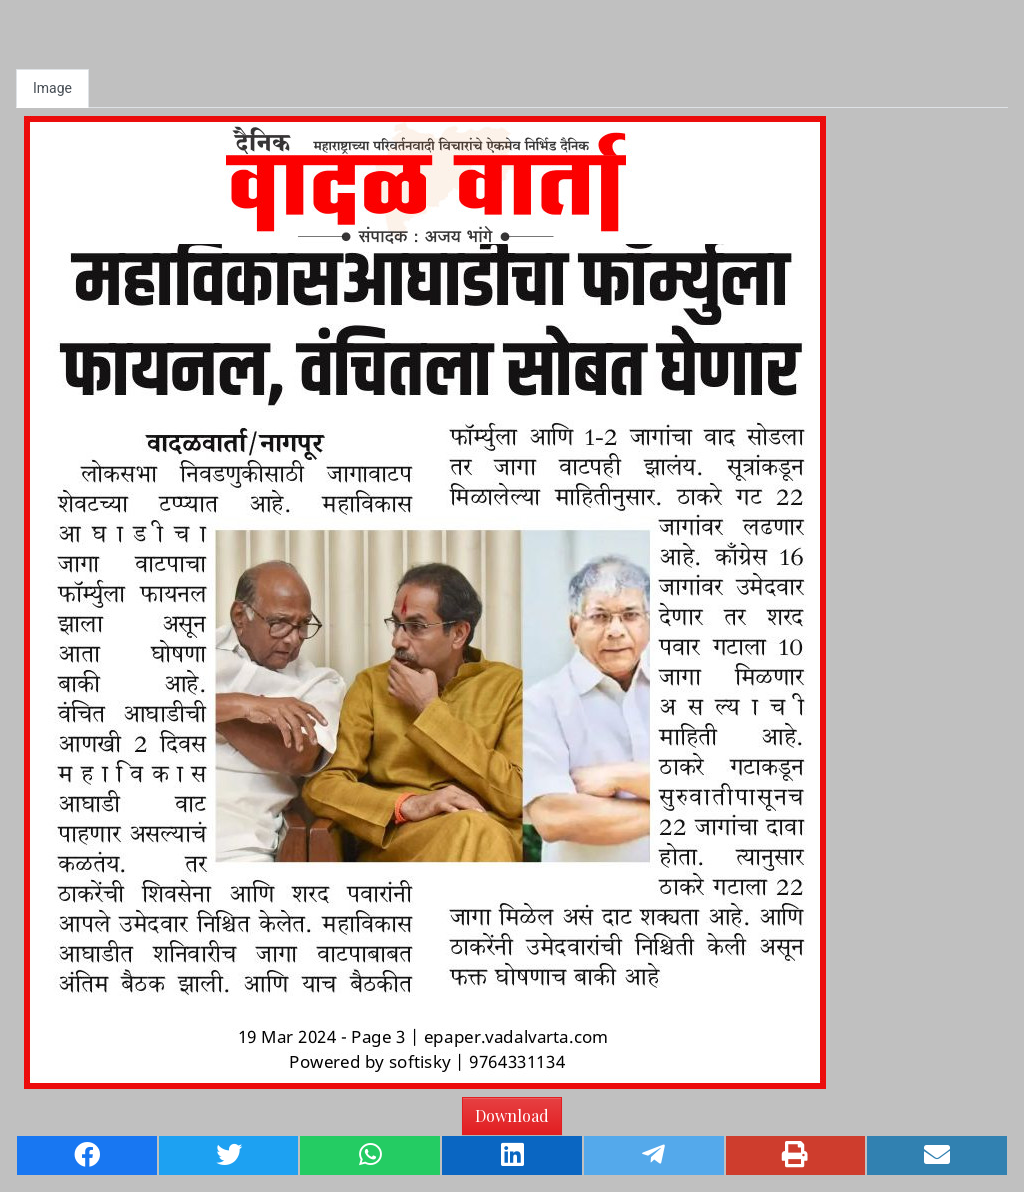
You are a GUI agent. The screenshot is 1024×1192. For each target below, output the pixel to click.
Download (512, 1115)
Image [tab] (52, 88)
